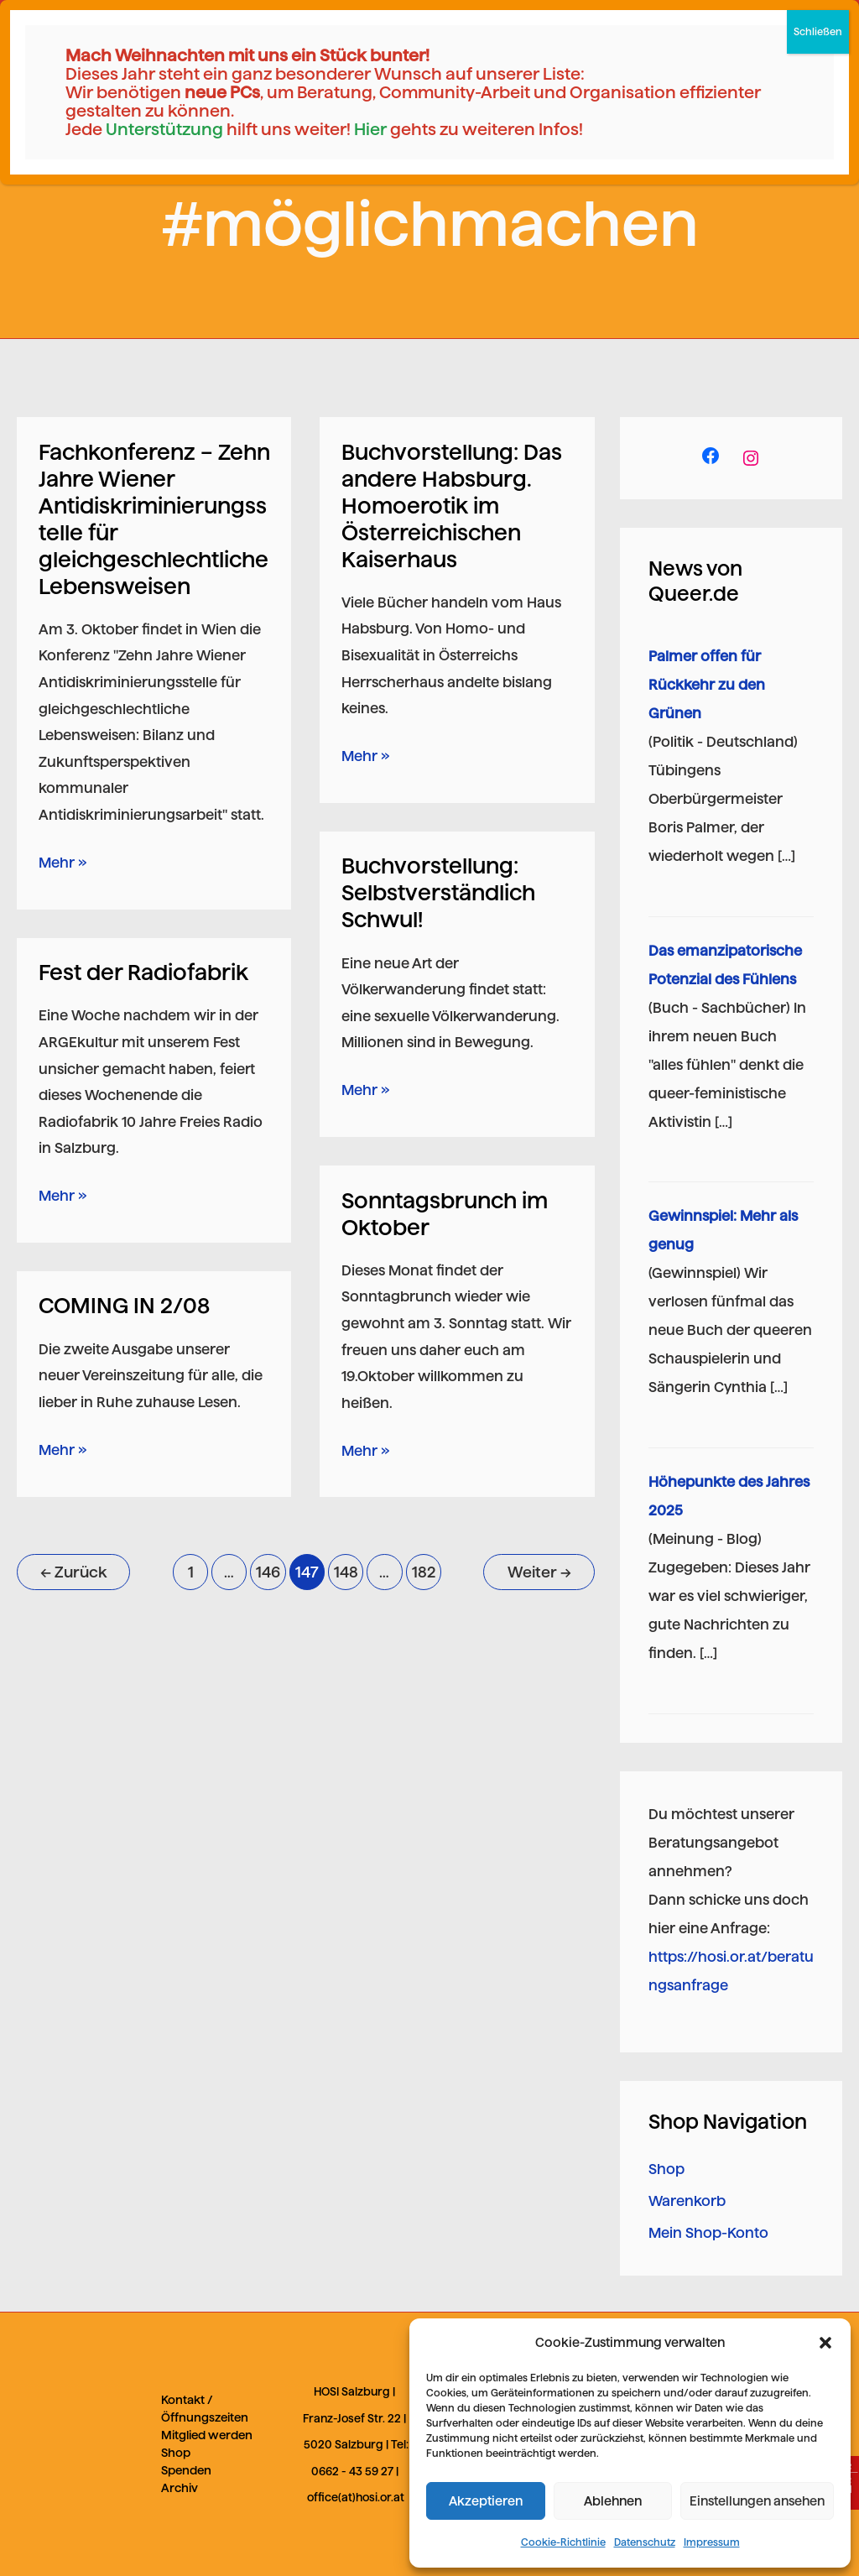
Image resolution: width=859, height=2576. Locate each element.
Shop (666, 2169)
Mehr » (62, 860)
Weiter (539, 1572)
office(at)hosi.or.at (355, 2497)
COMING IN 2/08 (124, 1305)
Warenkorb (687, 2200)
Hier (370, 129)
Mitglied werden (206, 2435)
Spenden (186, 2470)
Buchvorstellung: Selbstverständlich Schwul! (438, 892)
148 (346, 1572)
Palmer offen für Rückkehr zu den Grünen (706, 685)
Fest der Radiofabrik (143, 972)
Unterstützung (164, 129)
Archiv (179, 2488)
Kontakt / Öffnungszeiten (204, 2408)
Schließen (818, 31)
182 (423, 1572)
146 (268, 1572)
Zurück (73, 1572)
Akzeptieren (486, 2501)
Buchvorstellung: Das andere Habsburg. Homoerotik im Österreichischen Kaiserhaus (451, 505)
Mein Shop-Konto (708, 2232)
